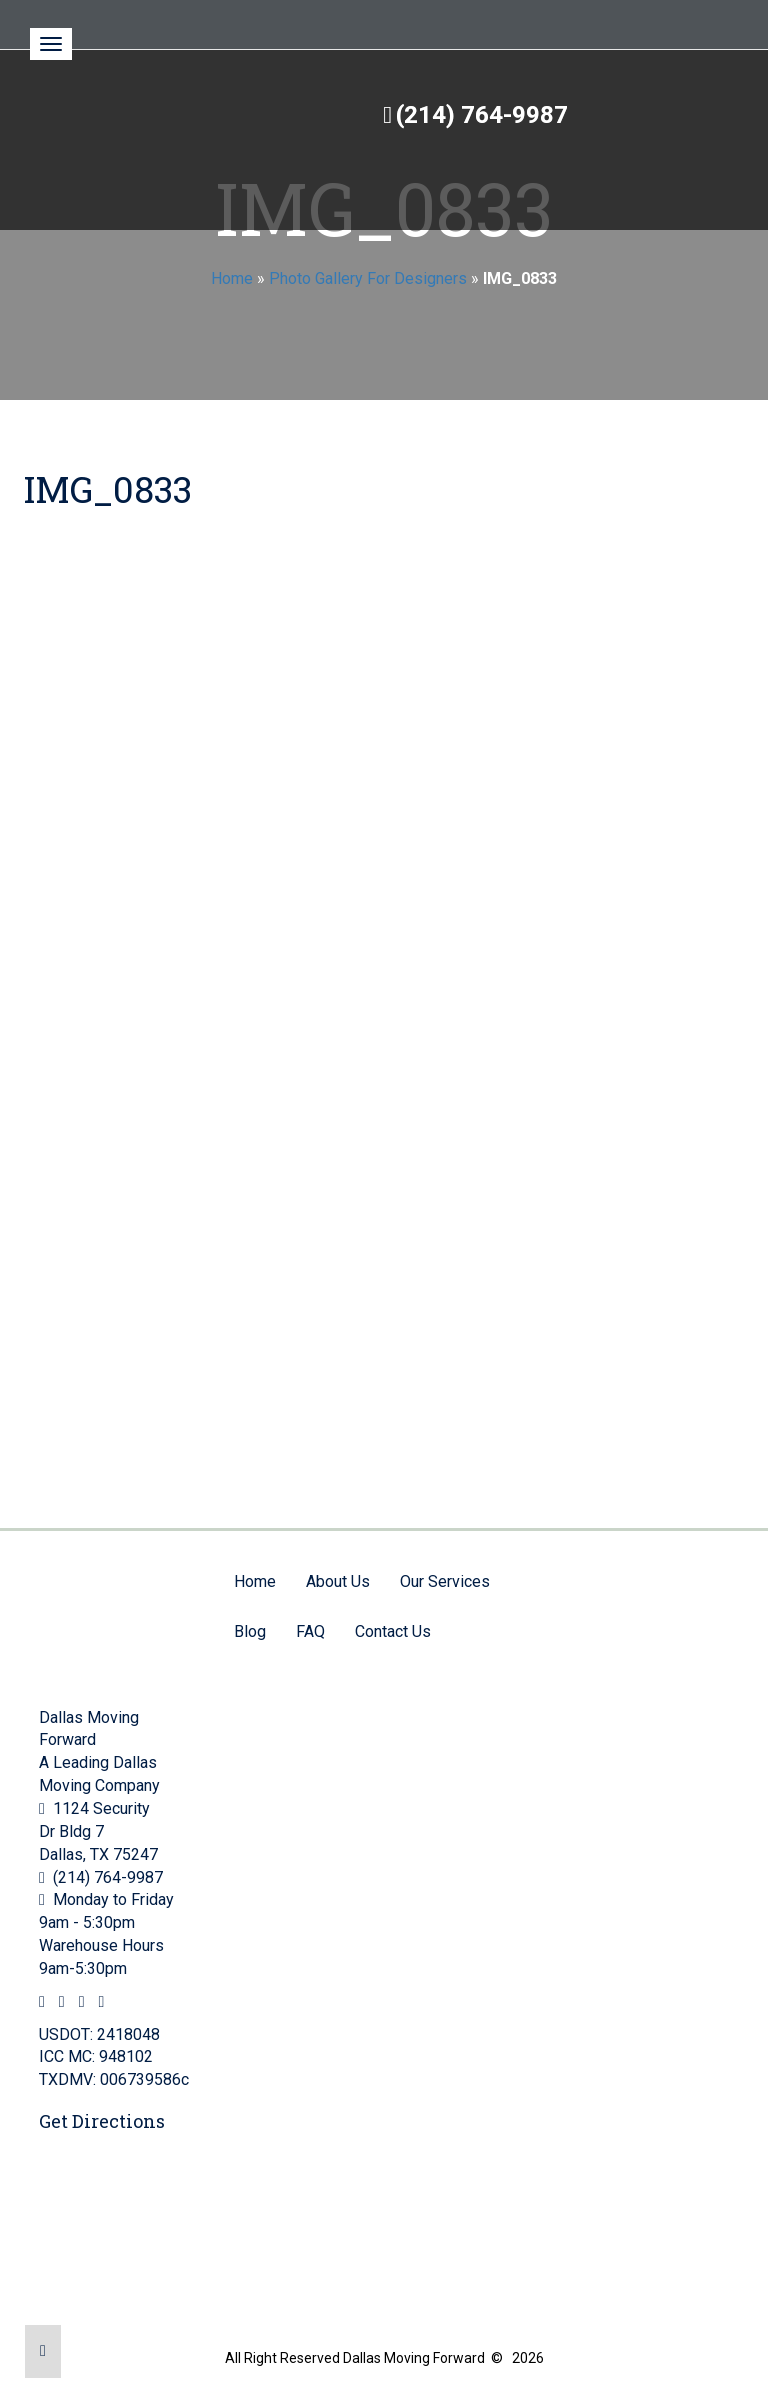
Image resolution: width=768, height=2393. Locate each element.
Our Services (445, 1581)
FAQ (310, 1631)
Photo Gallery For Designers (368, 278)
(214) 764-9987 (482, 115)
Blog (250, 1631)
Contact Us (393, 1631)
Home (232, 278)
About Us (338, 1581)
